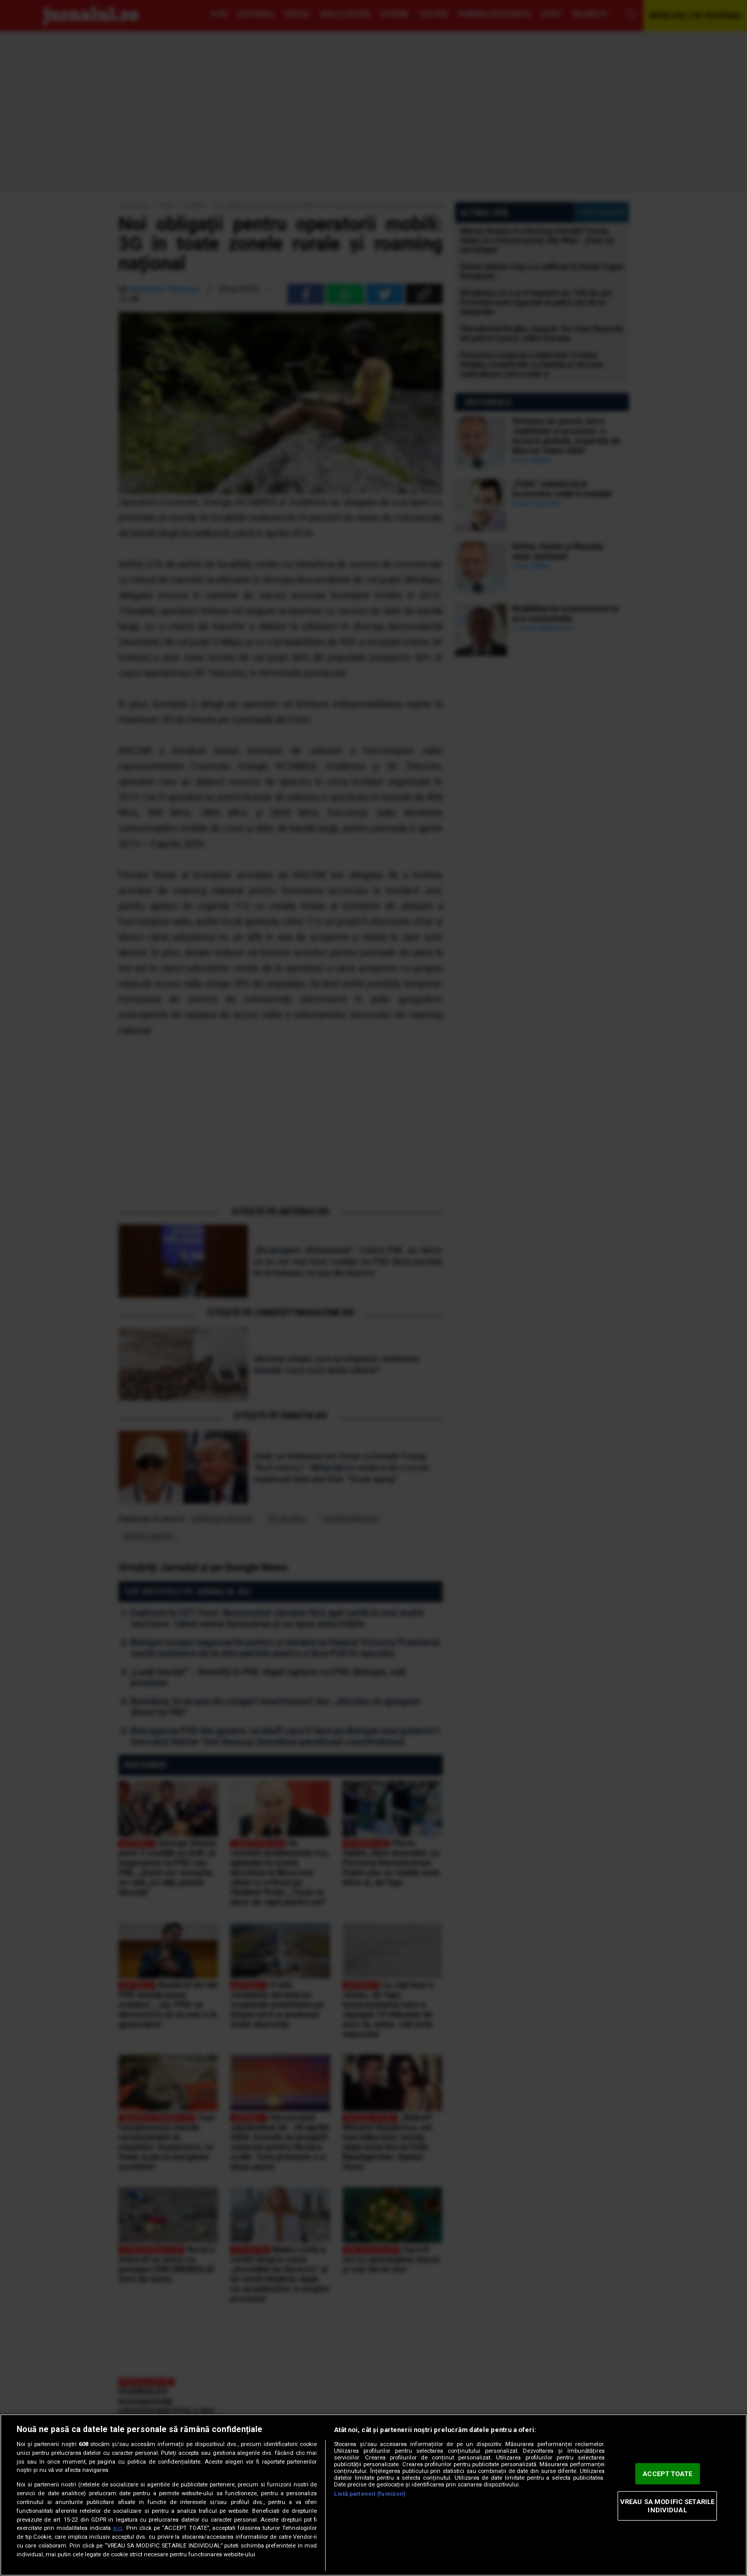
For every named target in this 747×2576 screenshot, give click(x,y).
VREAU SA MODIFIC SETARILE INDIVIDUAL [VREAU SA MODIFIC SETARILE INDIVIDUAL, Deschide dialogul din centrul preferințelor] (667, 2506)
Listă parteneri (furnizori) (369, 2494)
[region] (373, 2495)
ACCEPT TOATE (667, 2474)
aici (117, 2528)
